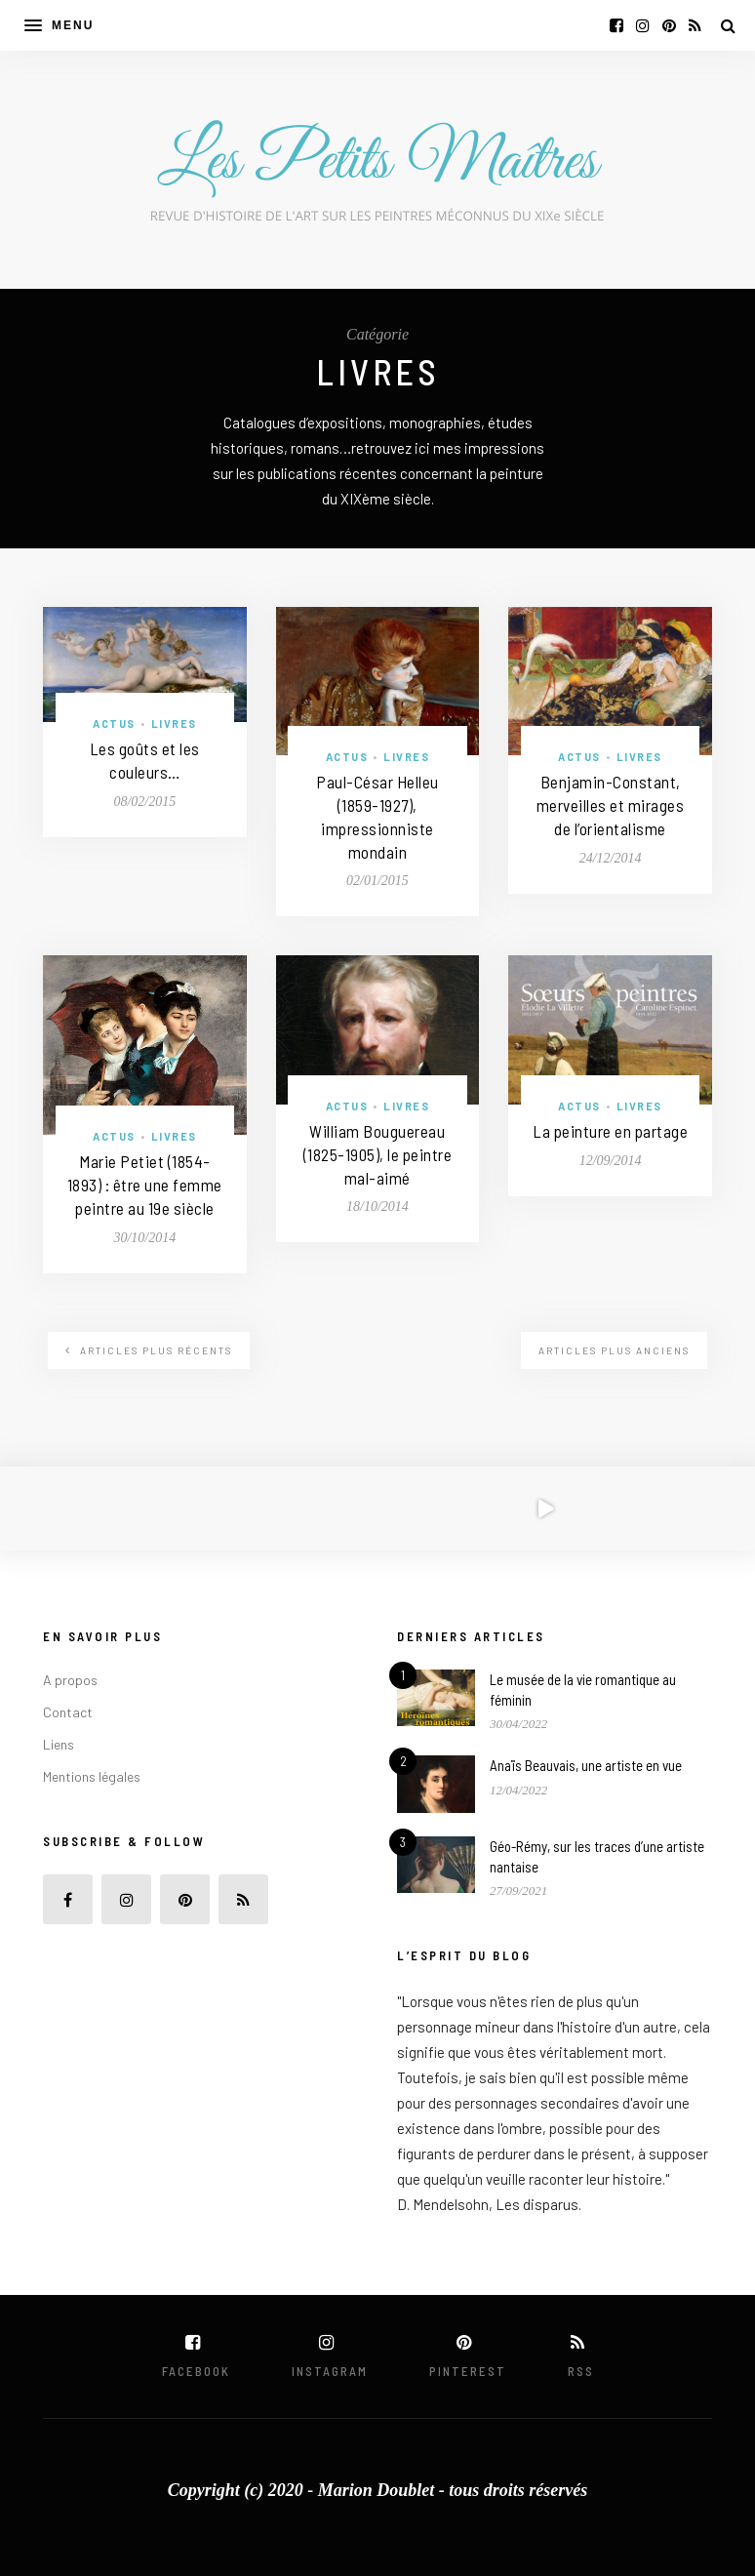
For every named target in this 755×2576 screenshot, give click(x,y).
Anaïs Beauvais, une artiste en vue (586, 1765)
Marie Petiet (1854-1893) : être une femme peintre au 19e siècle (144, 1184)
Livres (174, 723)
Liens (58, 1744)
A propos (70, 1679)
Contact (68, 1712)
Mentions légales (91, 1776)
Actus (114, 723)
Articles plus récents (148, 1350)
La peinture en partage (610, 1131)
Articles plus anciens (614, 1350)
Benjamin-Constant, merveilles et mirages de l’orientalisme (610, 805)
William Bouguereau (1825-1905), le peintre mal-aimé (378, 1154)
